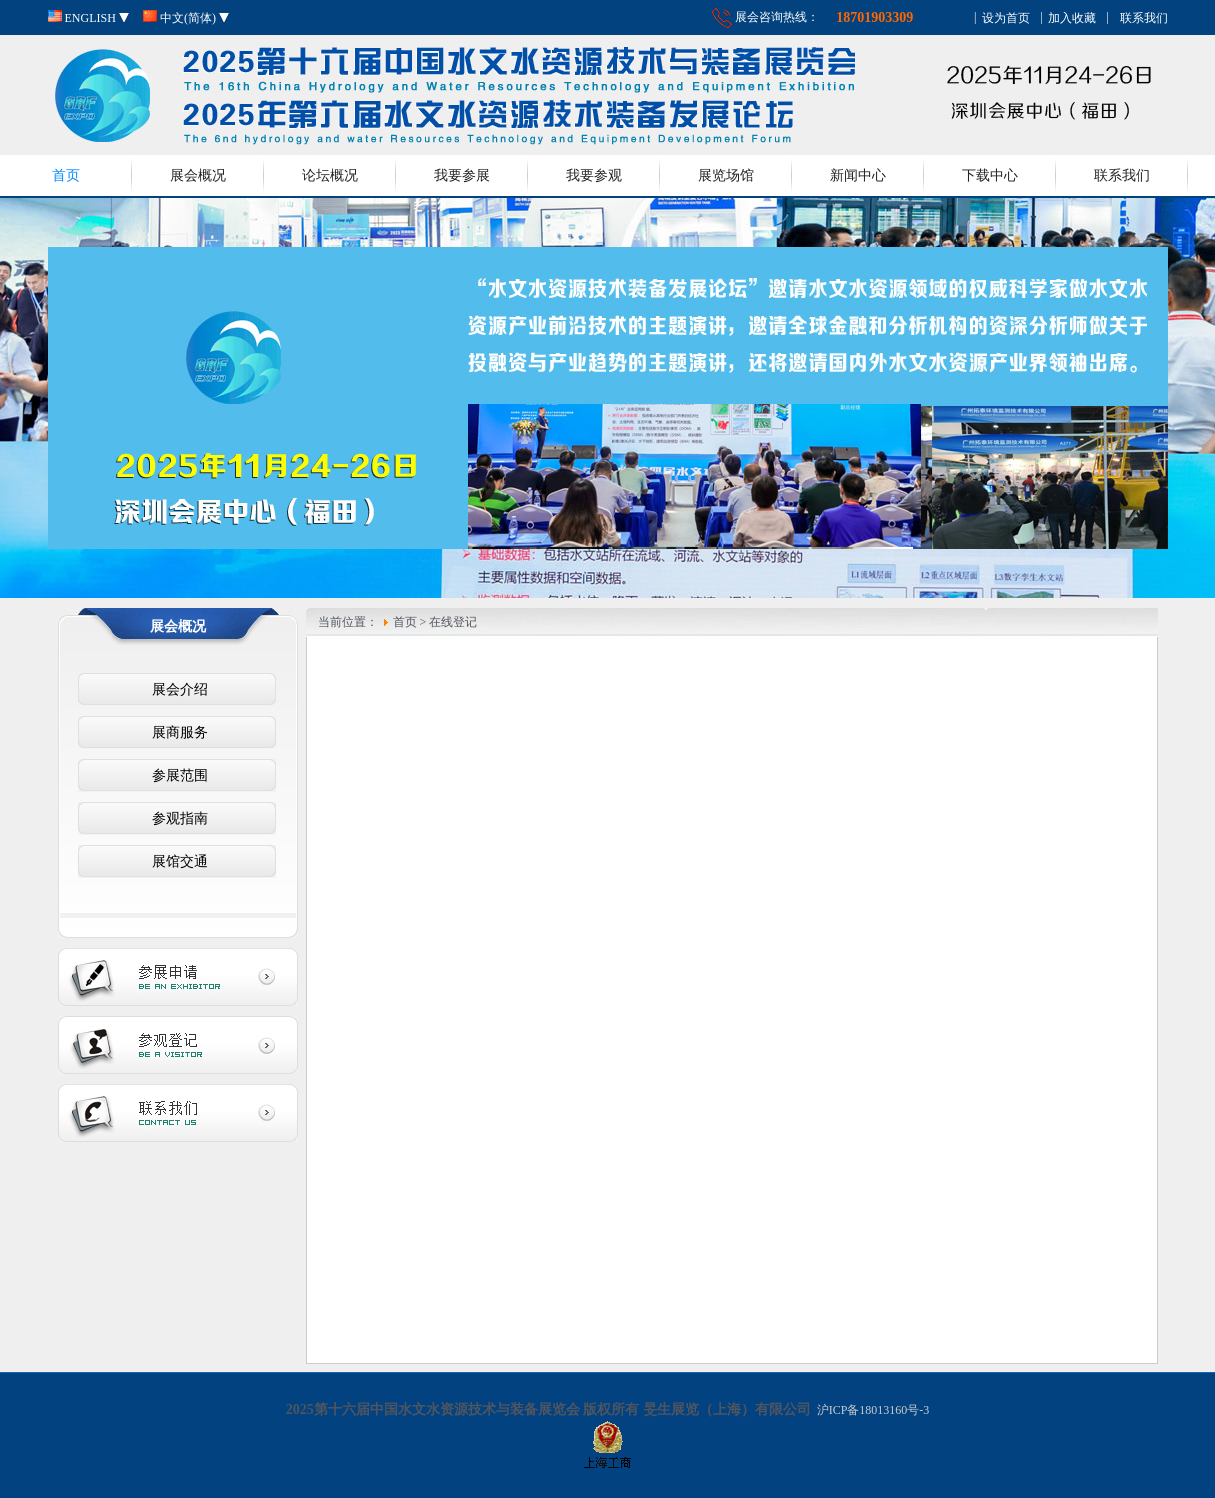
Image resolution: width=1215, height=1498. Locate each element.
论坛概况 (330, 175)
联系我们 (1122, 175)
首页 (66, 175)
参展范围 (176, 775)
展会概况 (198, 175)
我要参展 (462, 175)
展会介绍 (176, 689)
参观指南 (176, 818)
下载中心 (990, 175)
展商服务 (176, 732)
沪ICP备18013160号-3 (872, 1410)
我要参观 (594, 175)
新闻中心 (858, 175)
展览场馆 (726, 175)
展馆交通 (176, 861)
